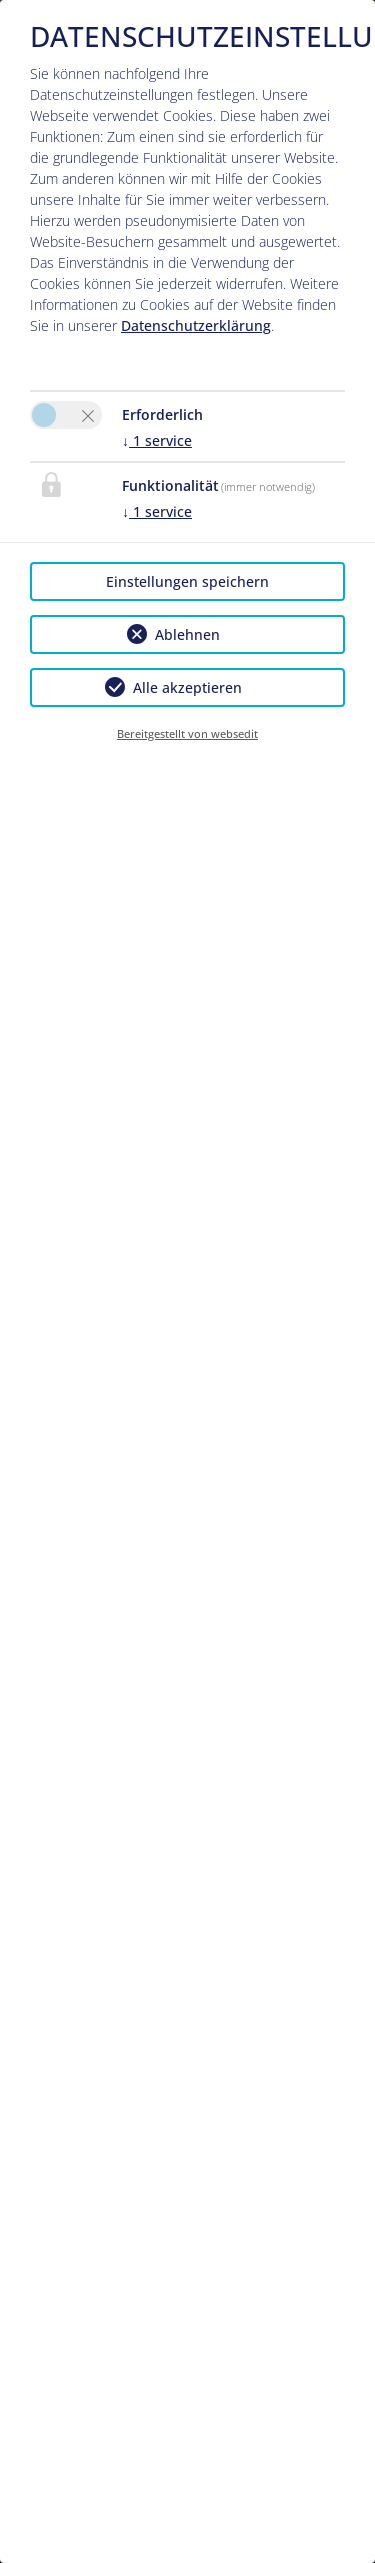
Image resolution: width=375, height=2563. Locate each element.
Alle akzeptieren (187, 687)
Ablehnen (187, 634)
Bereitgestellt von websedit (187, 733)
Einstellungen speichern (187, 581)
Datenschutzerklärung (196, 325)
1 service (157, 440)
